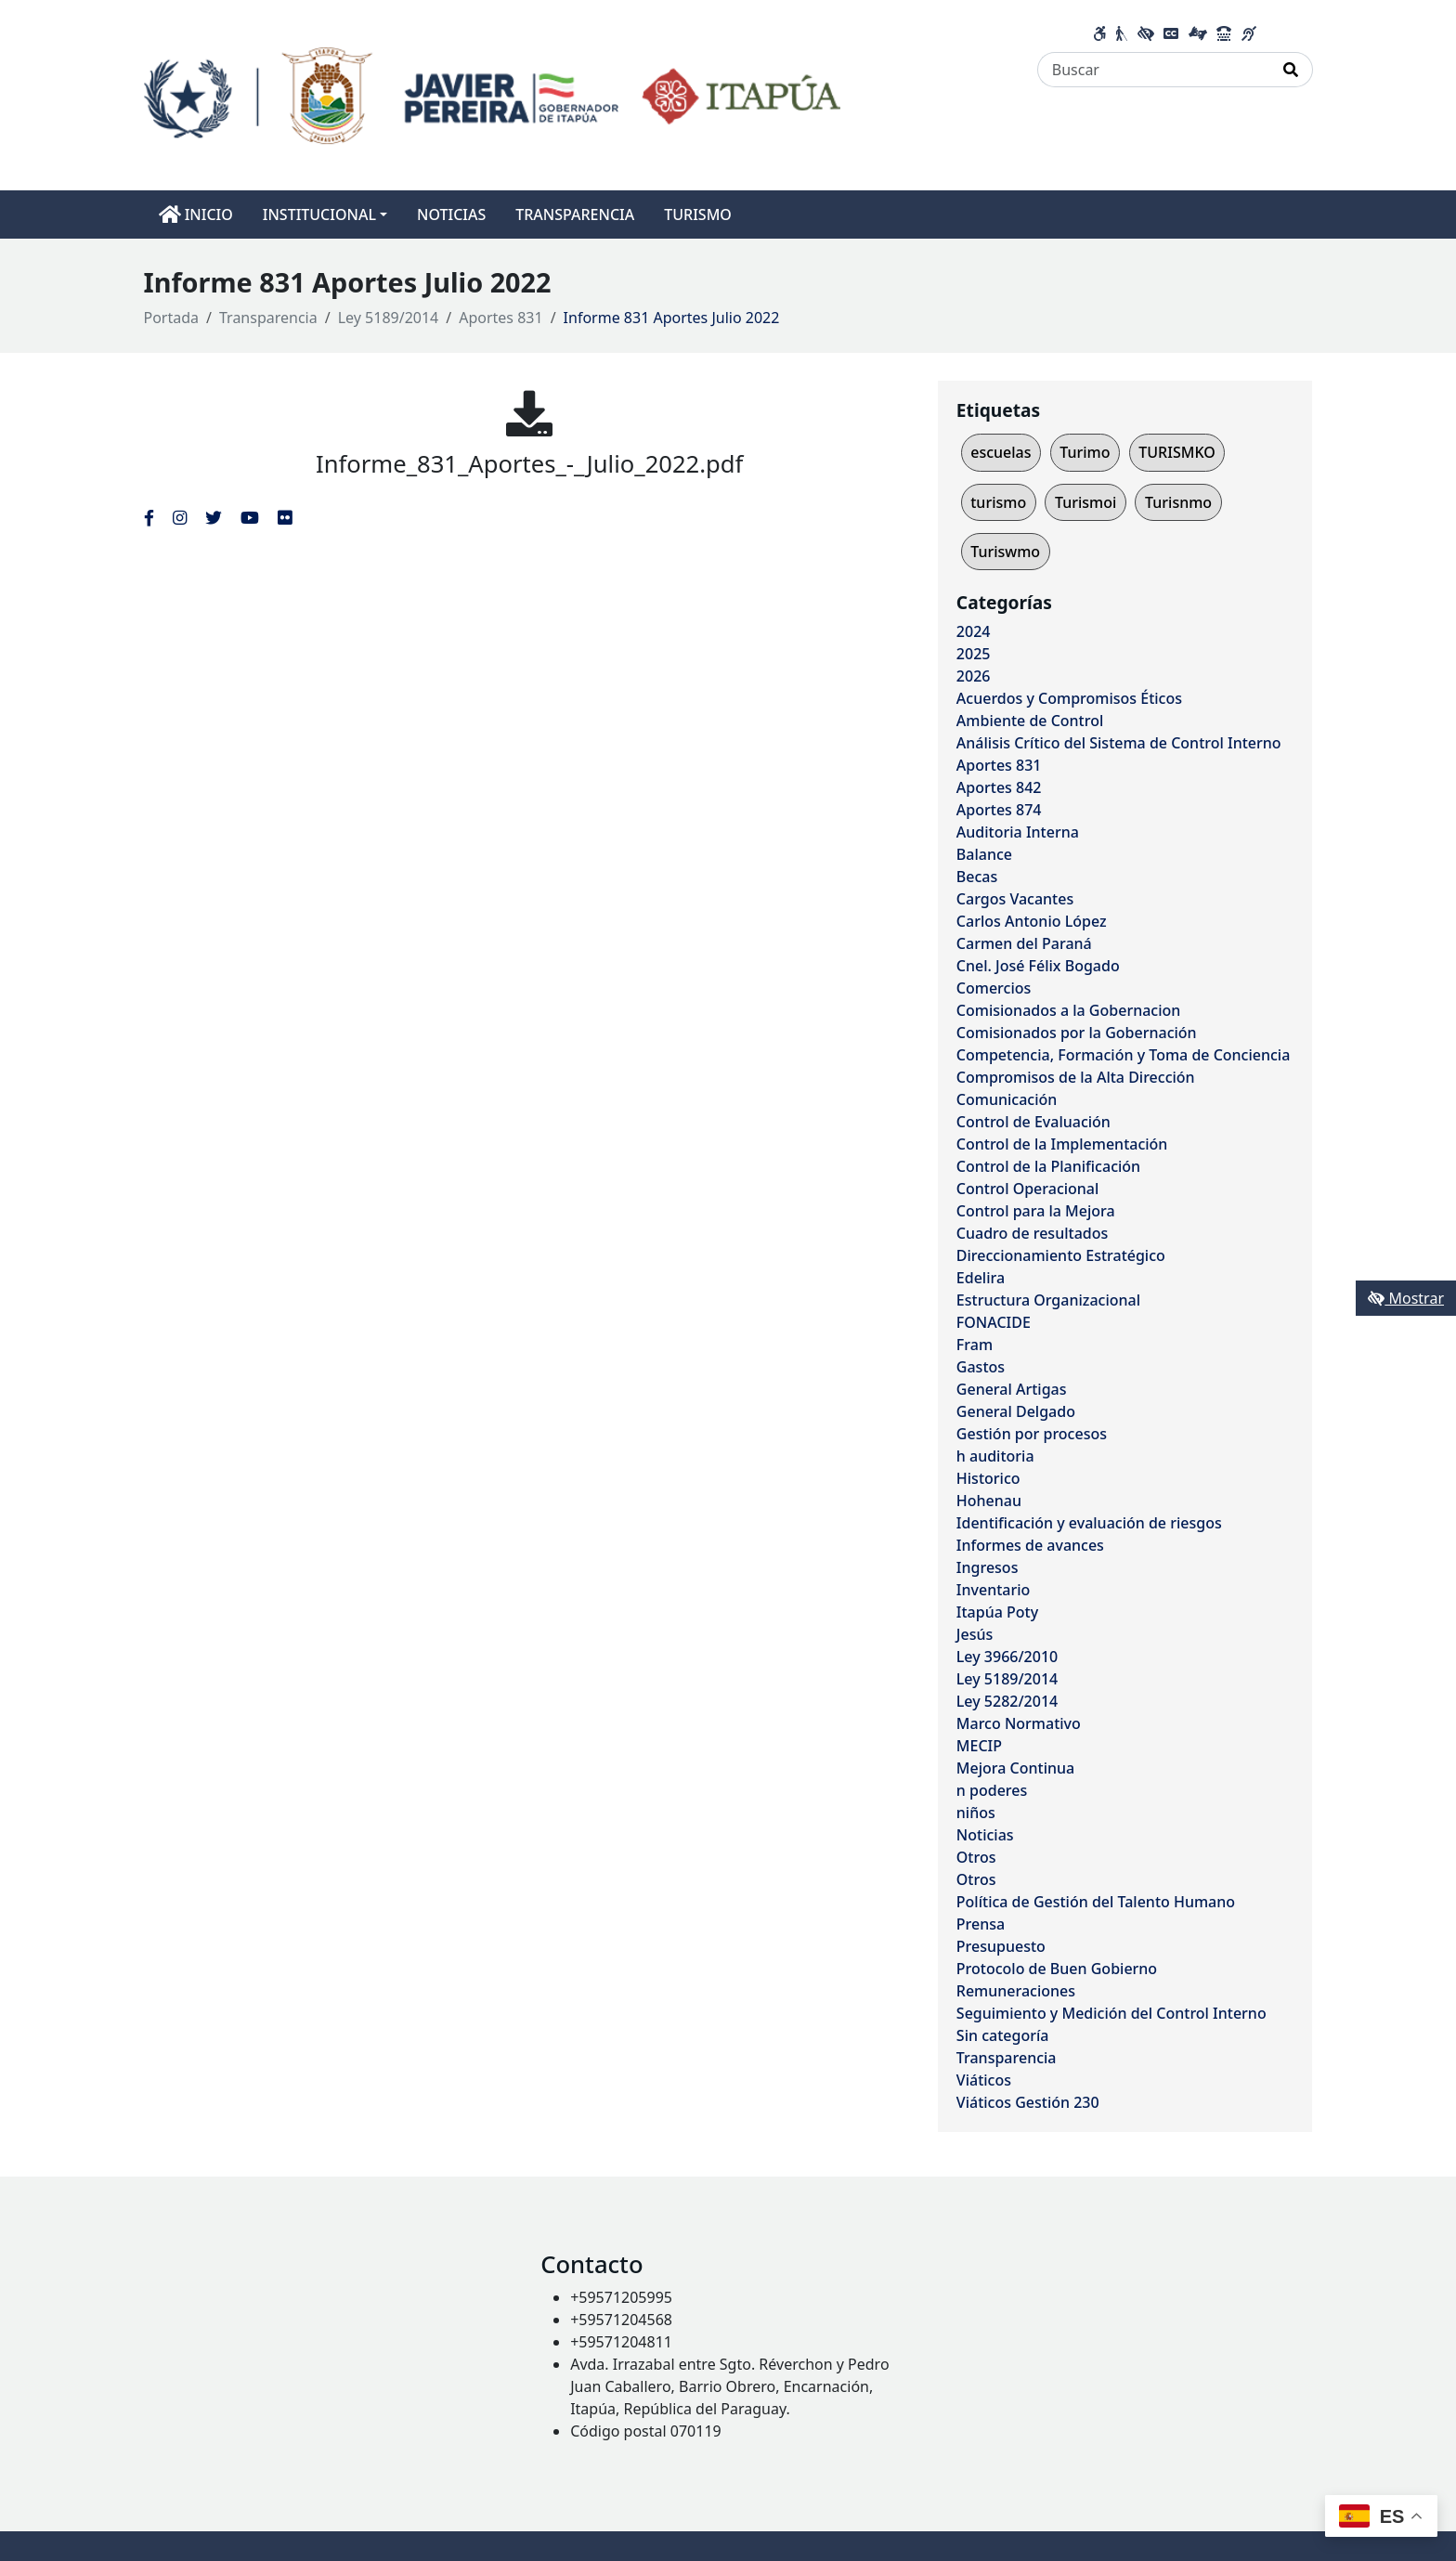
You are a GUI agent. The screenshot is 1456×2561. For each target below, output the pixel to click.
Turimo (1085, 452)
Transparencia (268, 317)
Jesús (974, 1634)
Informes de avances (1030, 1545)
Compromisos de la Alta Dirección (1075, 1077)
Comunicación (1006, 1099)
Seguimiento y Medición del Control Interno (1111, 2013)
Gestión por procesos (1031, 1434)
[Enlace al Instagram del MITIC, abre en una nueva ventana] (180, 517)
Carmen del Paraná (1024, 943)
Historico (988, 1478)
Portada (172, 317)
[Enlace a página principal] (492, 94)
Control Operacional (1027, 1188)
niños (975, 1812)
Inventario (993, 1590)
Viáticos (983, 2080)
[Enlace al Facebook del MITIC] (149, 517)
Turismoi (1085, 502)
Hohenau (988, 1500)
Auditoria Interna (1017, 832)
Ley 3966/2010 (1007, 1656)
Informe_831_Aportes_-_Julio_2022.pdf (529, 464)
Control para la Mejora (1035, 1211)
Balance (984, 854)
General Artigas (1011, 1389)
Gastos (980, 1367)
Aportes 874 (999, 810)
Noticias (985, 1835)
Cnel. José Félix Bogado (1038, 966)
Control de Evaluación (1033, 1122)
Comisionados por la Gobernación (1076, 1032)
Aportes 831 (500, 317)
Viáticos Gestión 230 (1027, 2102)
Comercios (993, 988)
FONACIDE (993, 1322)
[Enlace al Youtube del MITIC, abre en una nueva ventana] (249, 517)
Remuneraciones (1015, 1991)
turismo (998, 502)
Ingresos (987, 1567)
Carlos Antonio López (1031, 921)
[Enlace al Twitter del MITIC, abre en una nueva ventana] (213, 517)
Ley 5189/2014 (388, 317)
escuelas (1000, 452)
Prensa (980, 1924)
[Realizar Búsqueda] (1291, 69)
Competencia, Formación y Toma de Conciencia (1123, 1055)
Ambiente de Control (1029, 720)
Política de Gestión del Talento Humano (1095, 1902)
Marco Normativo (1018, 1723)
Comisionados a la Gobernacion (1068, 1010)
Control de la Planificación (1048, 1166)
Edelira (980, 1278)
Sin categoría (1002, 2035)
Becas (976, 876)
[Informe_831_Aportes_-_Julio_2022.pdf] (529, 413)
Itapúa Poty (997, 1612)
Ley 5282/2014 (1007, 1701)
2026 (973, 676)
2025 (973, 654)
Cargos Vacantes (1014, 899)
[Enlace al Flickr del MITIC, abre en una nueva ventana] (285, 517)
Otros (976, 1857)
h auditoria (995, 1456)
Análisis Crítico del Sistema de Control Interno (1118, 743)
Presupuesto (1001, 1946)
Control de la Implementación (1062, 1144)
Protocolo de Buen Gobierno (1056, 1968)
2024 (973, 631)
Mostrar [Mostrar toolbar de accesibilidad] (1406, 1298)
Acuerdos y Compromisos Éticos (1069, 698)
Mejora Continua (1015, 1768)
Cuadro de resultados (1032, 1233)
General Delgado (1015, 1411)
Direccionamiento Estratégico (1060, 1255)
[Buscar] (1153, 69)
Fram (974, 1344)
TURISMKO (1176, 452)
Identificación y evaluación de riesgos (1089, 1523)
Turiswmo (1005, 551)
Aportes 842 (999, 787)
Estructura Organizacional (1048, 1300)
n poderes (991, 1790)
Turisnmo (1178, 502)
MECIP (979, 1746)
